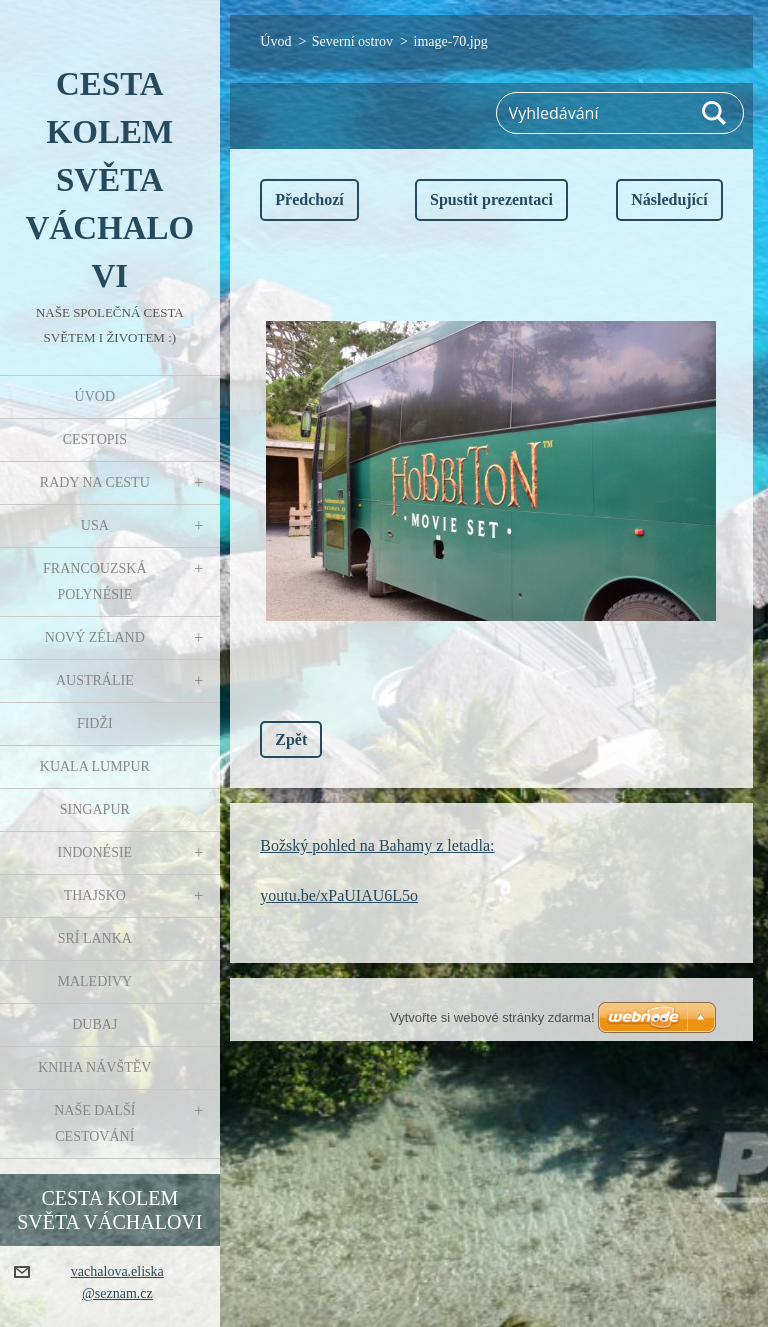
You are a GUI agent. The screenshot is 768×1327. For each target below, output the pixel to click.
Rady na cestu (95, 482)
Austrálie (95, 680)
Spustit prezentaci (491, 199)
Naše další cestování (94, 1123)
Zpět (291, 739)
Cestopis (95, 439)
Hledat (715, 113)
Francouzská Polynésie (94, 581)
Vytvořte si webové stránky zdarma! (492, 1017)
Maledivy (94, 981)
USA (95, 525)
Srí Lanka (95, 938)
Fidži (95, 723)
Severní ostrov (352, 41)
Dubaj (94, 1024)
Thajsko (95, 895)
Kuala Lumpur (95, 766)
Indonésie (94, 852)
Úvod (95, 396)
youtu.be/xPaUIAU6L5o (339, 895)
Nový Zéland (95, 637)
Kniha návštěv (94, 1067)
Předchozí (309, 199)
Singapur (95, 809)
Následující (669, 199)
